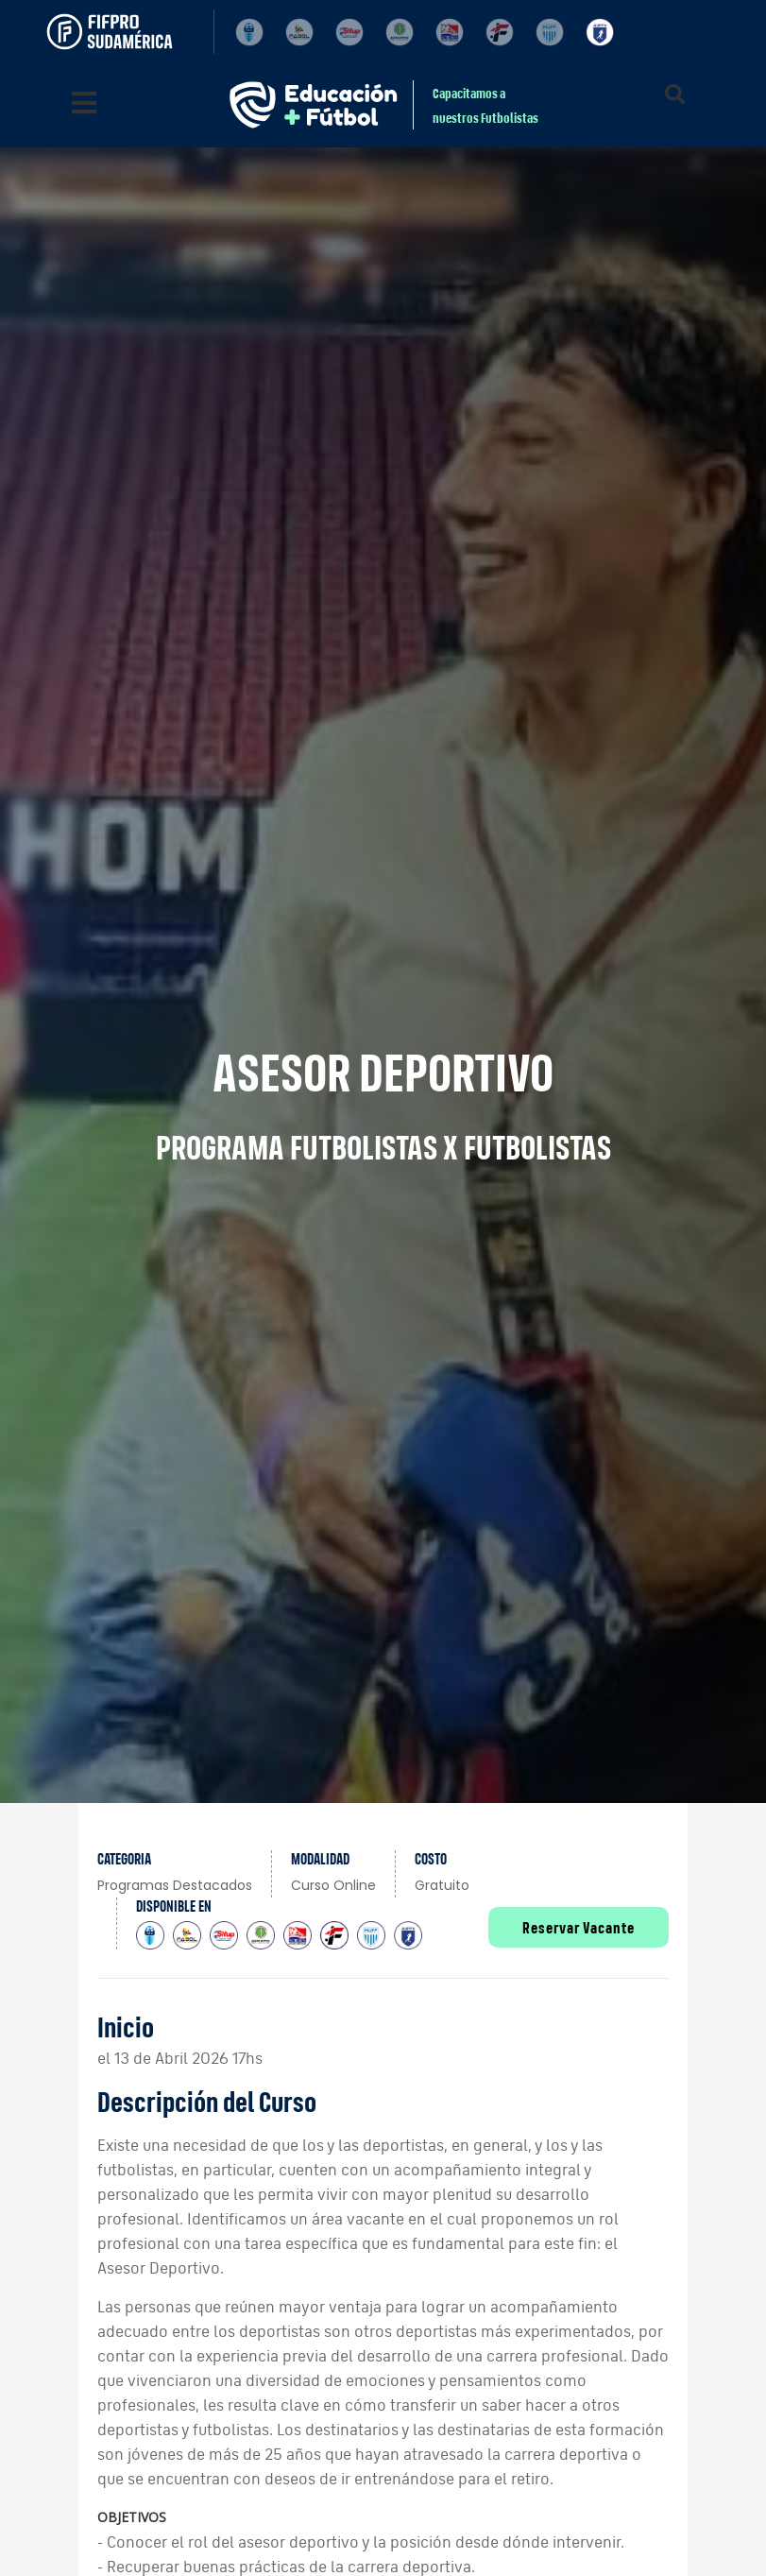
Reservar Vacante (578, 1927)
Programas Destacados (174, 1885)
